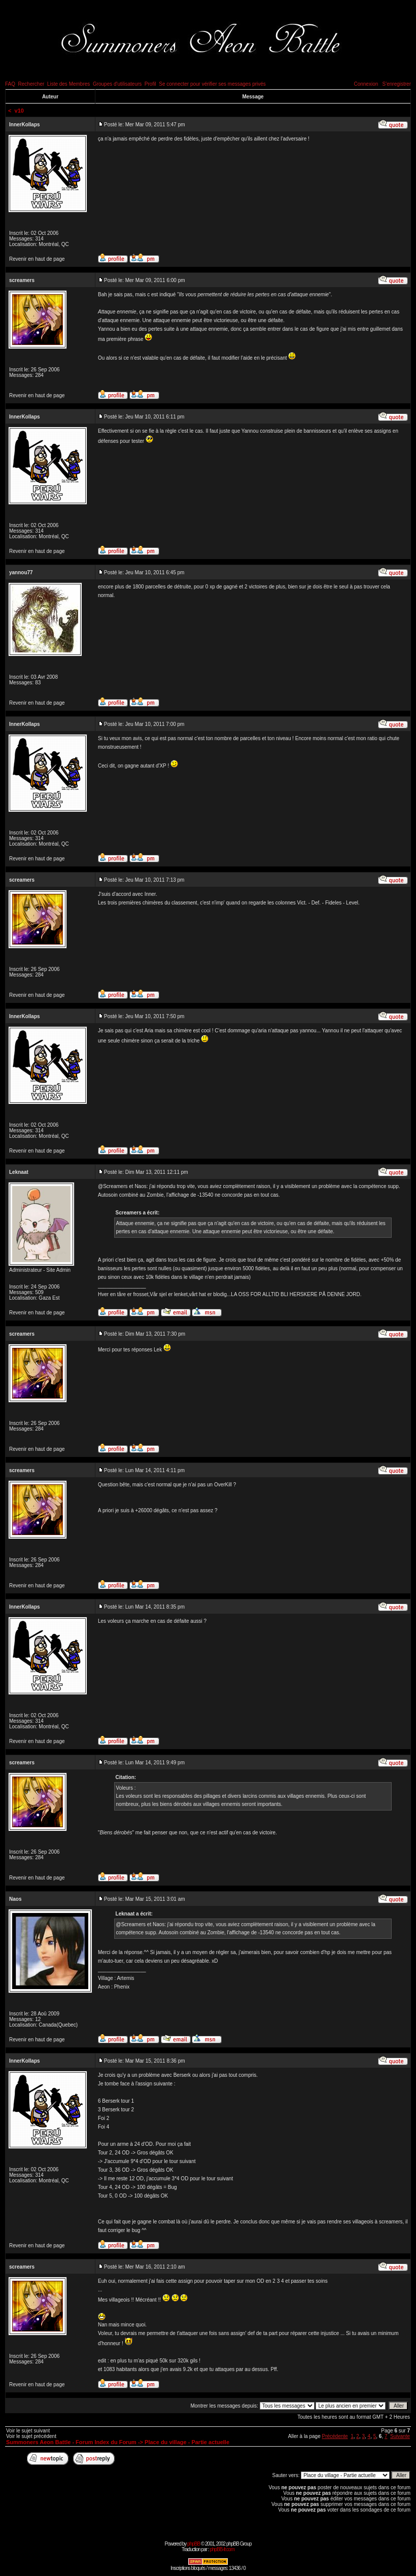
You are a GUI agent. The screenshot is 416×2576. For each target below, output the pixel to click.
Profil (150, 84)
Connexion (366, 84)
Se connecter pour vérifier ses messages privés (212, 84)
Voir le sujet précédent (31, 2436)
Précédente (335, 2436)
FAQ (10, 84)
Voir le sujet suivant (28, 2430)
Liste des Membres (68, 84)
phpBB (193, 2544)
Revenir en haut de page (37, 259)
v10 (19, 111)
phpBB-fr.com (222, 2549)
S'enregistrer (397, 84)
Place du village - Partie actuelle (187, 2442)
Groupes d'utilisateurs (117, 84)
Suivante (400, 2436)
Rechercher (31, 84)
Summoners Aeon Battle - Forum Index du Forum (71, 2442)
